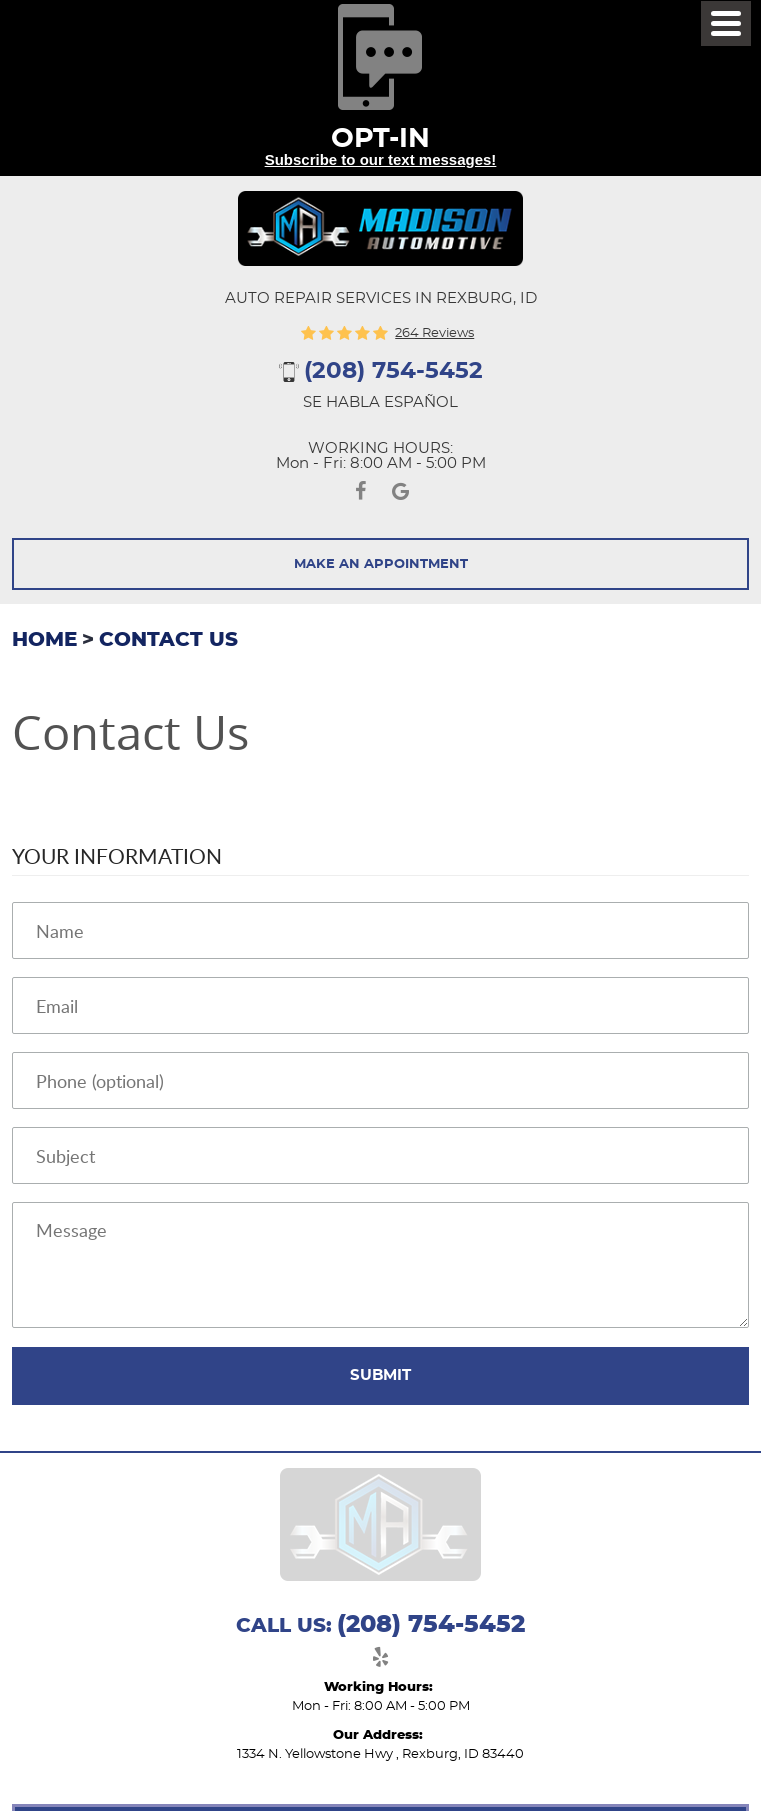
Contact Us (168, 640)
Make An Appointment (381, 564)
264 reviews (434, 333)
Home (44, 640)
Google (401, 494)
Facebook (361, 494)
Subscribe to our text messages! (381, 159)
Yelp (381, 1660)
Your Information (117, 855)
